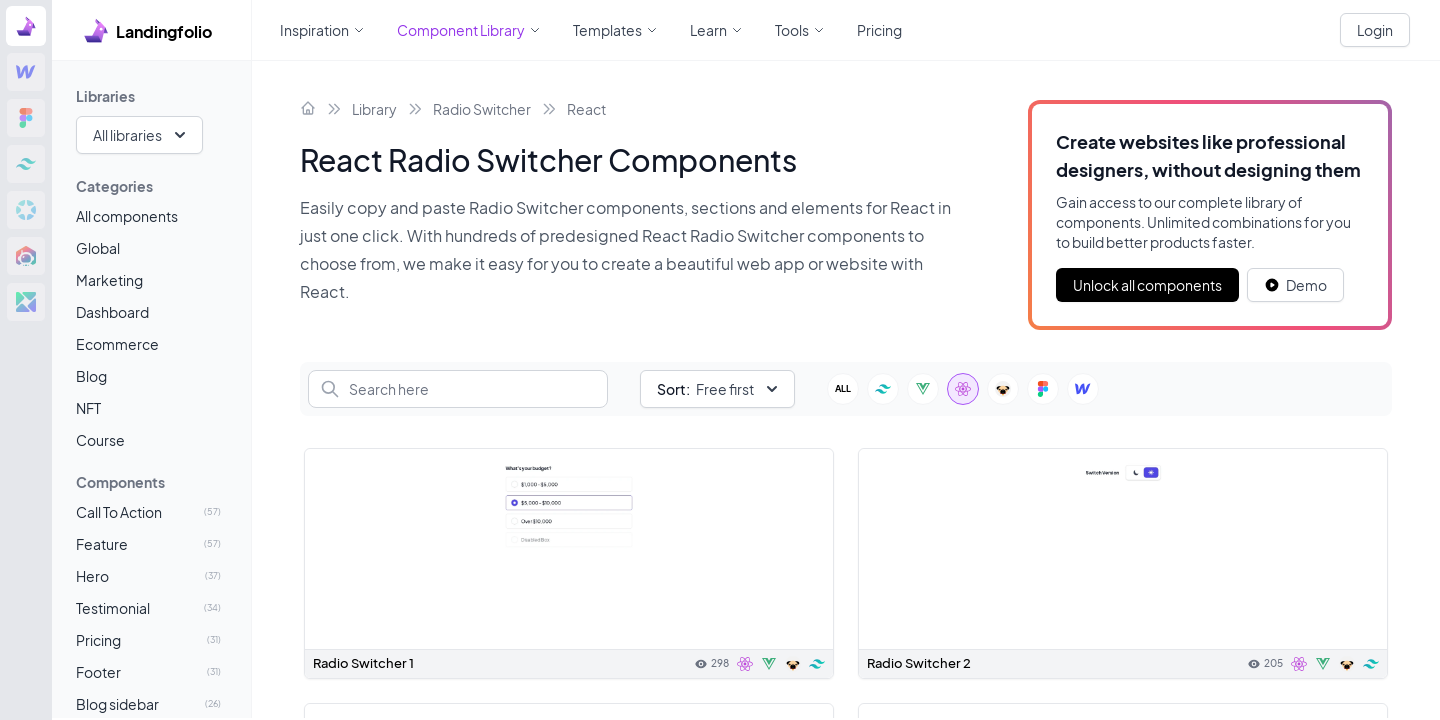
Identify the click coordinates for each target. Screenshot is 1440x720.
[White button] (1295, 285)
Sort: (673, 389)
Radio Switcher (482, 109)
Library (374, 109)
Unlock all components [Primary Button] (1147, 285)
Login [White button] (1375, 30)
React (586, 109)
